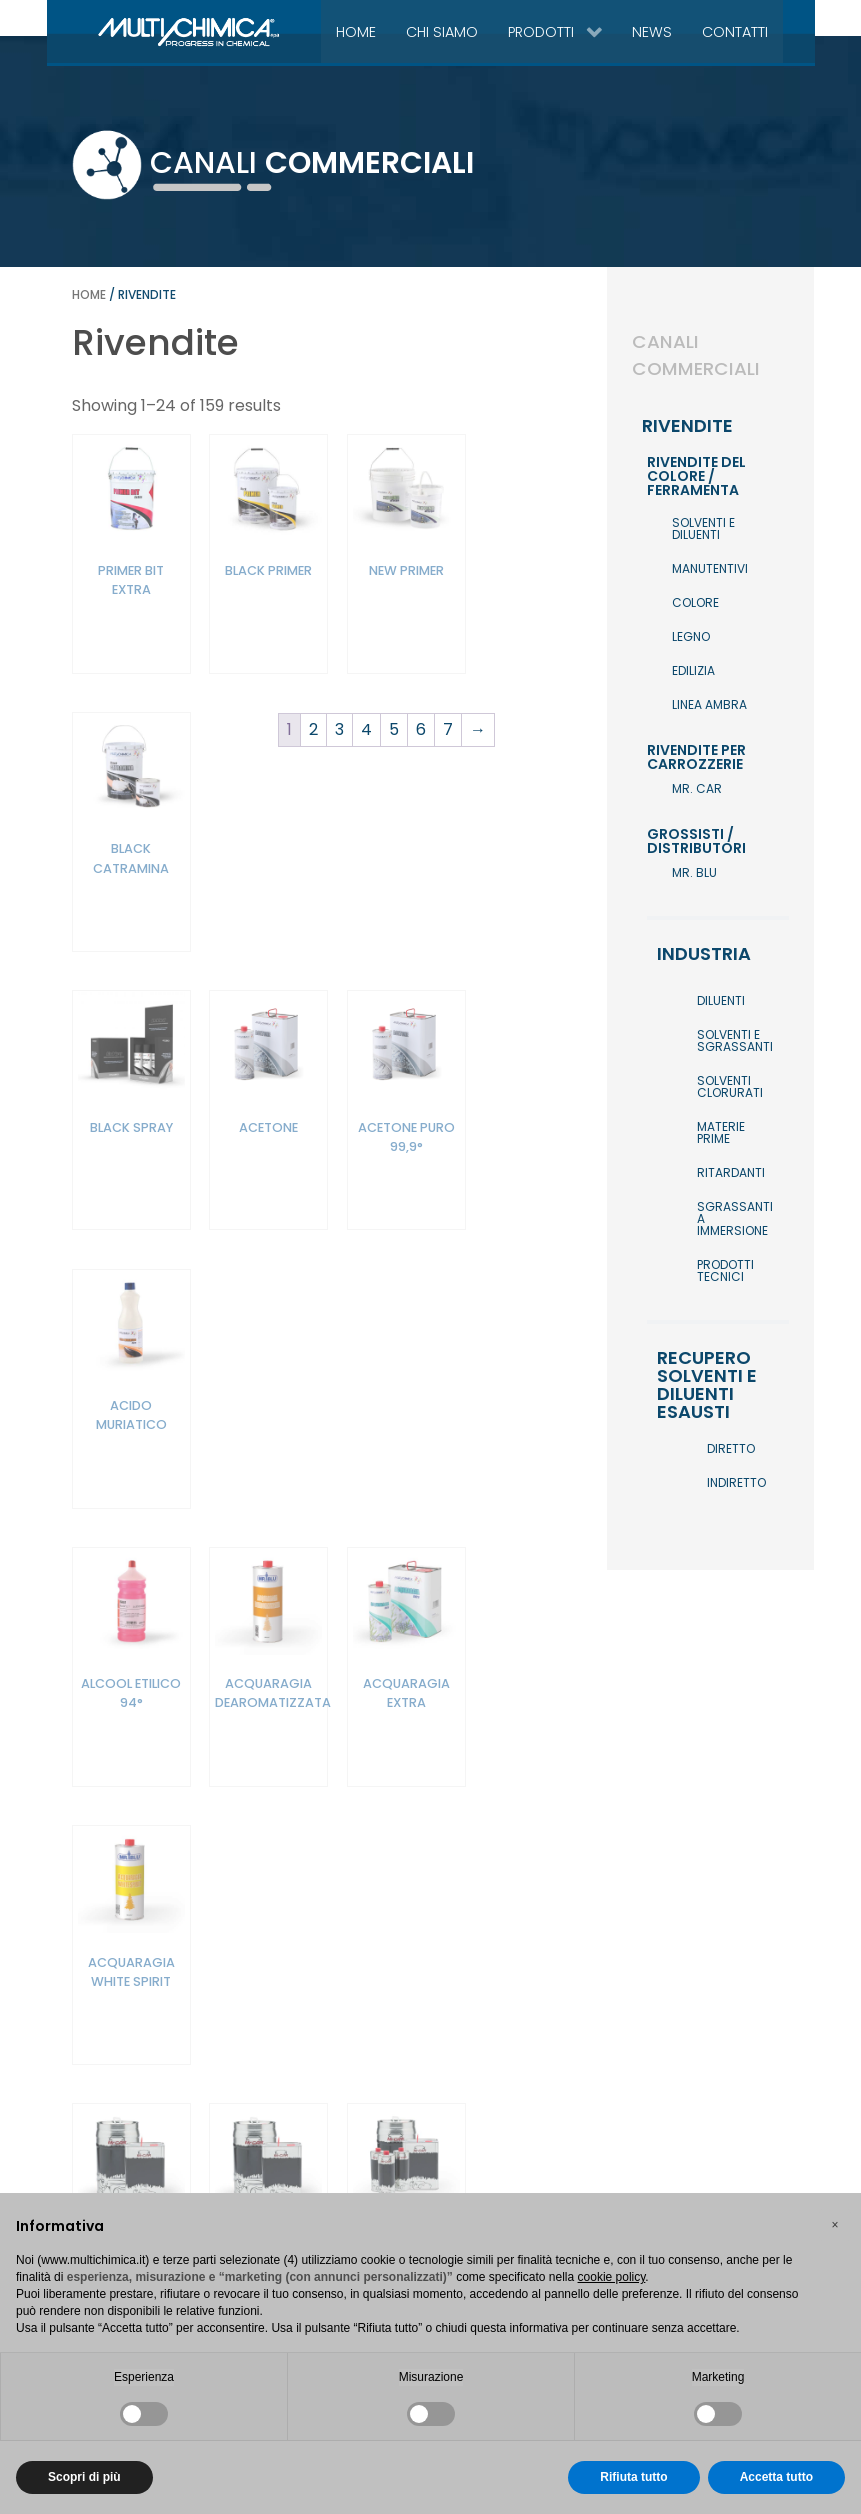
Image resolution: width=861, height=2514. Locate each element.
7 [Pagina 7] (444, 2120)
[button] (835, 2225)
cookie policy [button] (612, 2277)
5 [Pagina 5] (390, 2120)
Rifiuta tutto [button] (633, 2477)
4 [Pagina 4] (362, 2120)
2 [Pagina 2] (309, 2120)
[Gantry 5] (143, 31)
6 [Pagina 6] (417, 2120)
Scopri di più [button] (84, 2477)
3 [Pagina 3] (335, 2120)
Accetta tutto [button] (776, 2477)
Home (89, 294)
